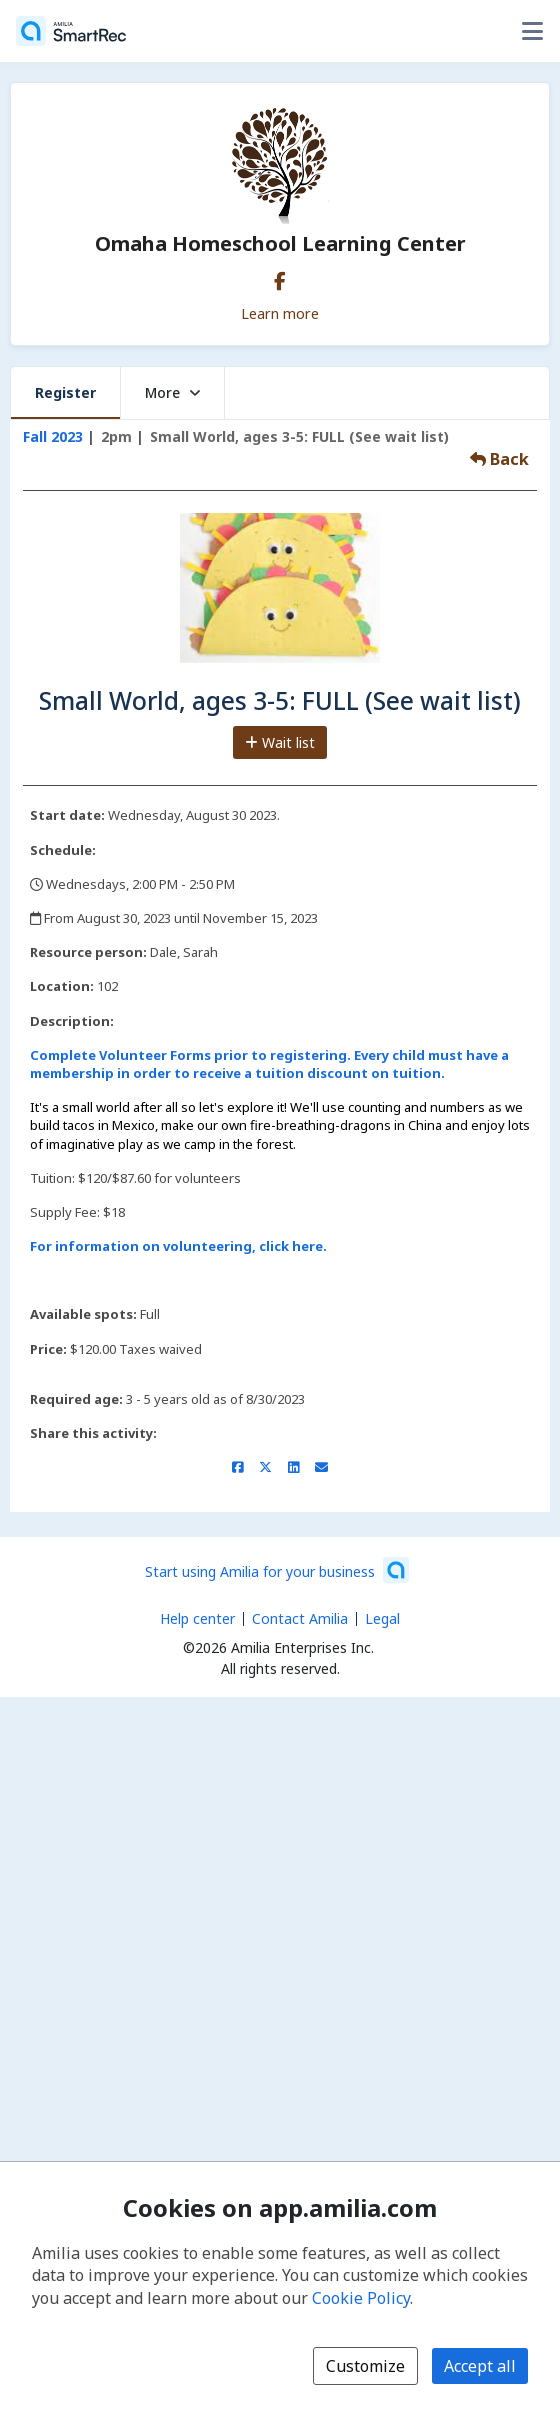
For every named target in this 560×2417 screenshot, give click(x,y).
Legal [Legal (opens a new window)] (382, 1618)
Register (65, 392)
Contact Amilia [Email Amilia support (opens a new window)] (300, 1618)
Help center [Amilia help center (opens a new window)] (197, 1618)
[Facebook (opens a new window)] (280, 277)
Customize (365, 2366)
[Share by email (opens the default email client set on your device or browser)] (321, 1467)
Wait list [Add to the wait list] (280, 742)
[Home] (71, 31)
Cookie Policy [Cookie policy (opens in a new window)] (361, 2298)
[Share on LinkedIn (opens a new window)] (293, 1467)
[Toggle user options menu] (532, 31)
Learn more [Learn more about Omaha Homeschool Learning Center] (280, 313)
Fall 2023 (53, 436)
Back (499, 459)
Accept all (480, 2366)
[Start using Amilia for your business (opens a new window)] (277, 1570)
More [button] (172, 392)
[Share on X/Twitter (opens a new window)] (265, 1467)
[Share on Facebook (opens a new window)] (237, 1467)
